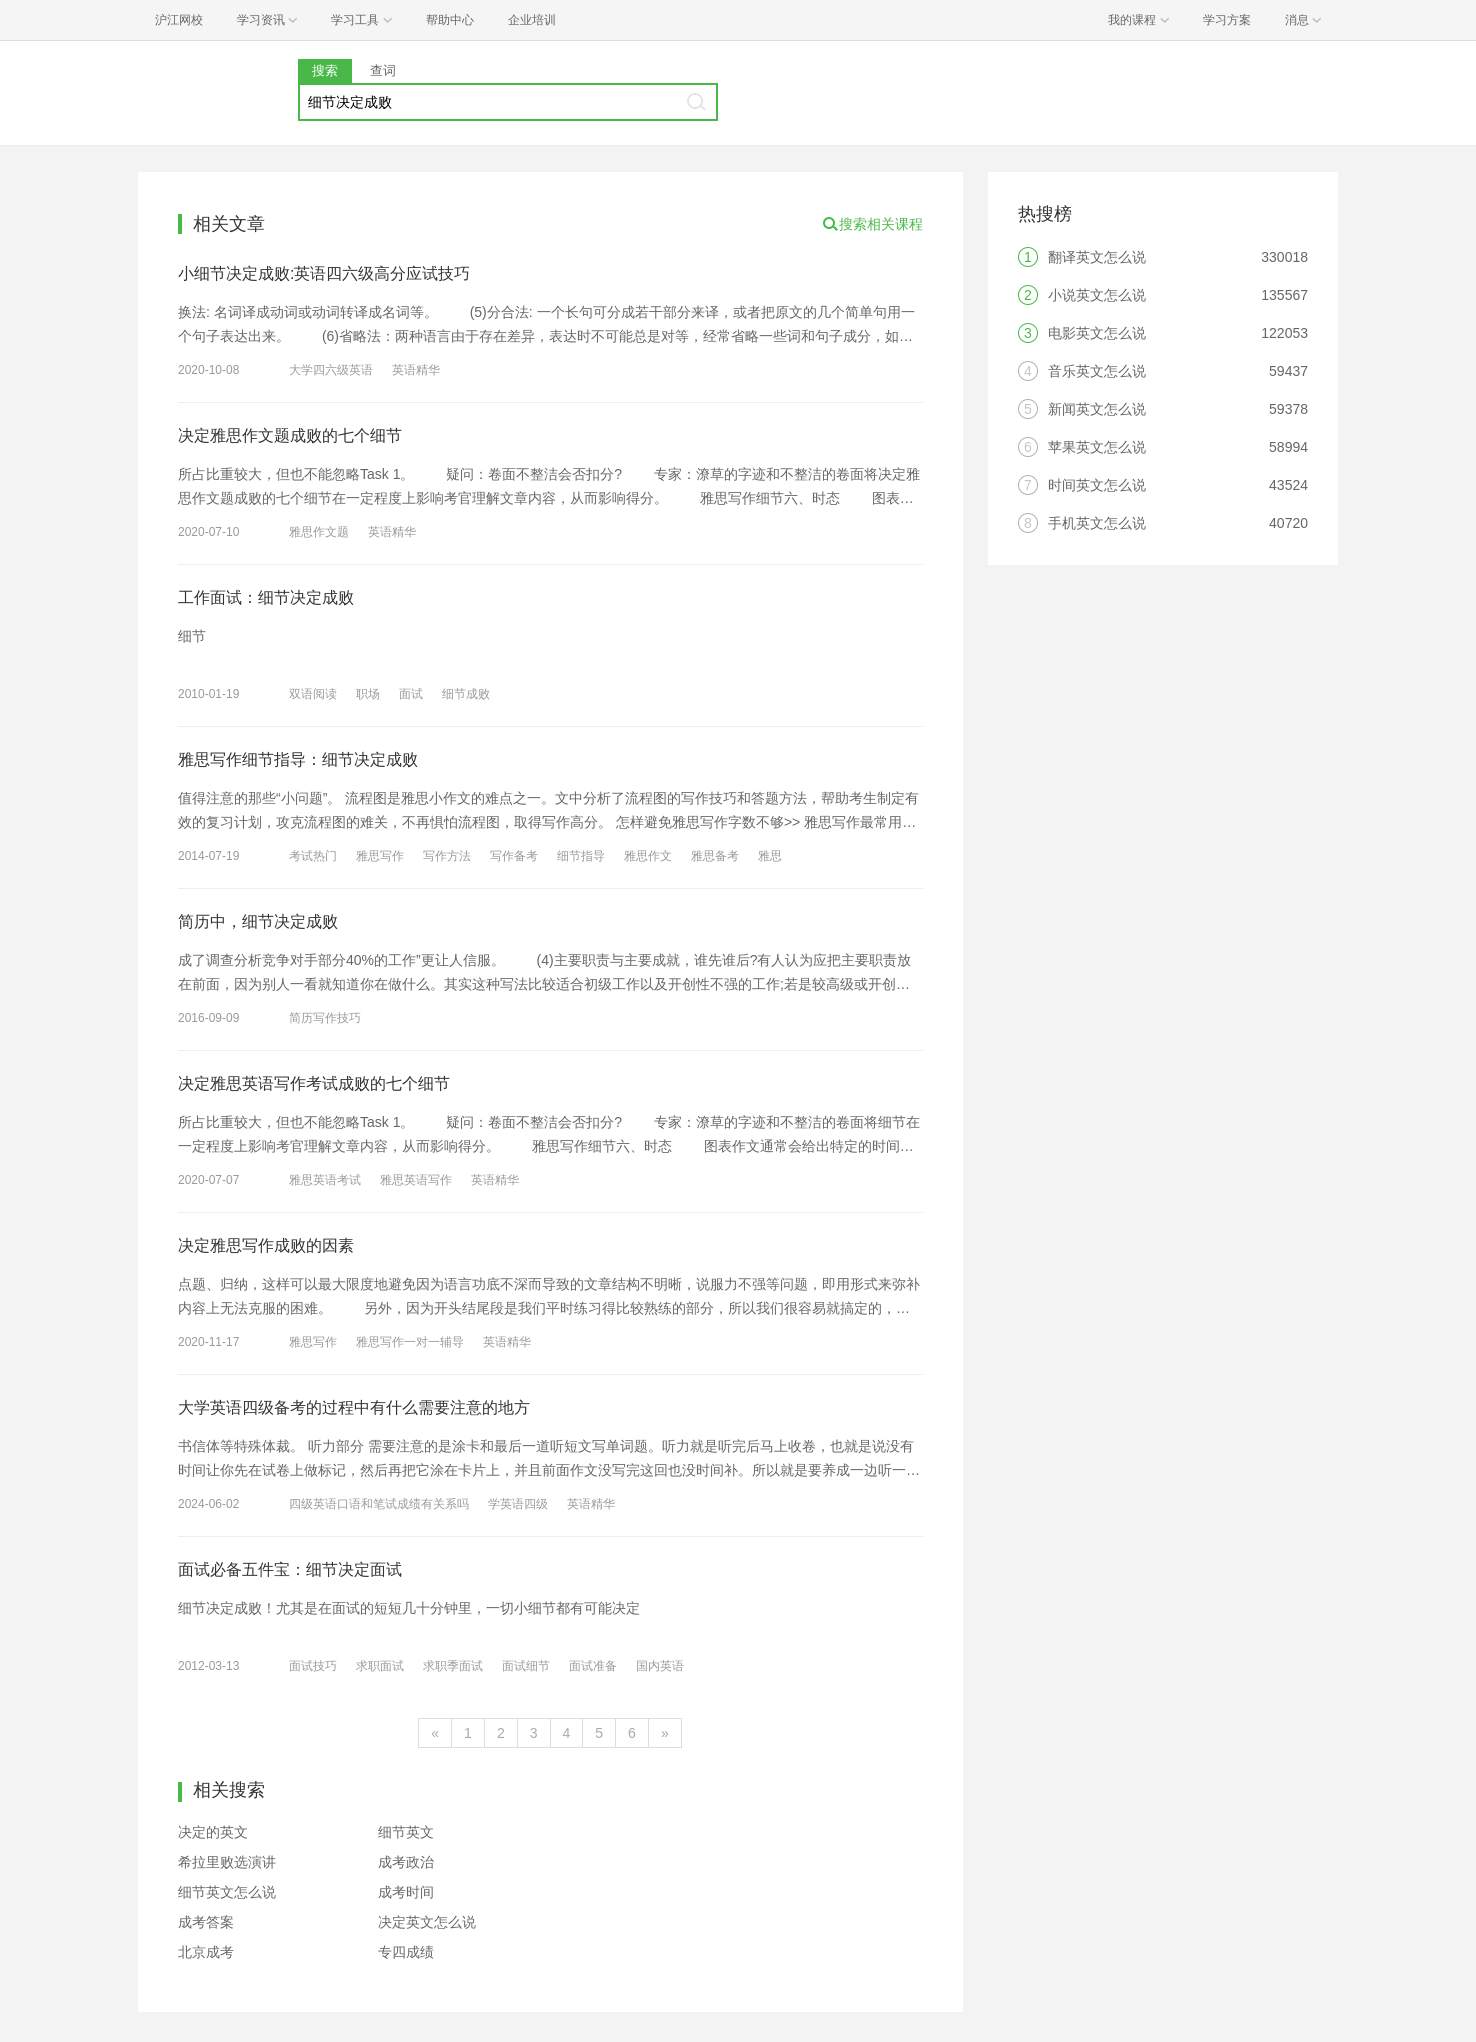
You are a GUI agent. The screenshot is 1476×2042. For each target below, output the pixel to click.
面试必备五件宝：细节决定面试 (290, 1569)
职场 (368, 694)
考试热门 (313, 856)
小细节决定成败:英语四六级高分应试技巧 (324, 273)
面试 (411, 694)
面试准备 (593, 1666)
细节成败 (466, 694)
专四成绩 (406, 1952)
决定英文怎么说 (427, 1922)
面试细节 (526, 1666)
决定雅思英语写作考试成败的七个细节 (314, 1083)
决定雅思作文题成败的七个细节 (290, 435)
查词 (383, 70)
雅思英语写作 (416, 1180)
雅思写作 (380, 856)
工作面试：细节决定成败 (266, 597)
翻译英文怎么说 (1097, 257)
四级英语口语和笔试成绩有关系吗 (379, 1504)
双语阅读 (313, 694)
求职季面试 (453, 1666)
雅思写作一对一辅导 (410, 1342)
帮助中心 (450, 20)
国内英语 (660, 1666)
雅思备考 (715, 856)
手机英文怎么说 (1097, 523)
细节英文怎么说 (227, 1892)
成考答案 (206, 1922)
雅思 (770, 856)
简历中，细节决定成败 (258, 921)
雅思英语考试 (325, 1180)
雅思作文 (648, 856)
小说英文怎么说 (1097, 295)
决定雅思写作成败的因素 (266, 1245)
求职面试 (380, 1666)
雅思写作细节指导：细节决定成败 (298, 759)
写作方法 (447, 856)
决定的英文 (213, 1832)
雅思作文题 (319, 532)
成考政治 (406, 1862)
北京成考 (206, 1952)
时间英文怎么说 (1097, 485)
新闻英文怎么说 (1097, 409)
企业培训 (532, 20)
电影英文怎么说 (1097, 333)
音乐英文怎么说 (1097, 371)
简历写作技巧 (325, 1018)
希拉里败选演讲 (227, 1862)
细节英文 (406, 1832)
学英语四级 (518, 1504)
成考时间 (406, 1892)
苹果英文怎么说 (1097, 447)
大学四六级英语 (331, 370)
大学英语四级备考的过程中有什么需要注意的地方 (354, 1407)
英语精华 (416, 370)
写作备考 (514, 856)
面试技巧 (313, 1666)
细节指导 (581, 856)
